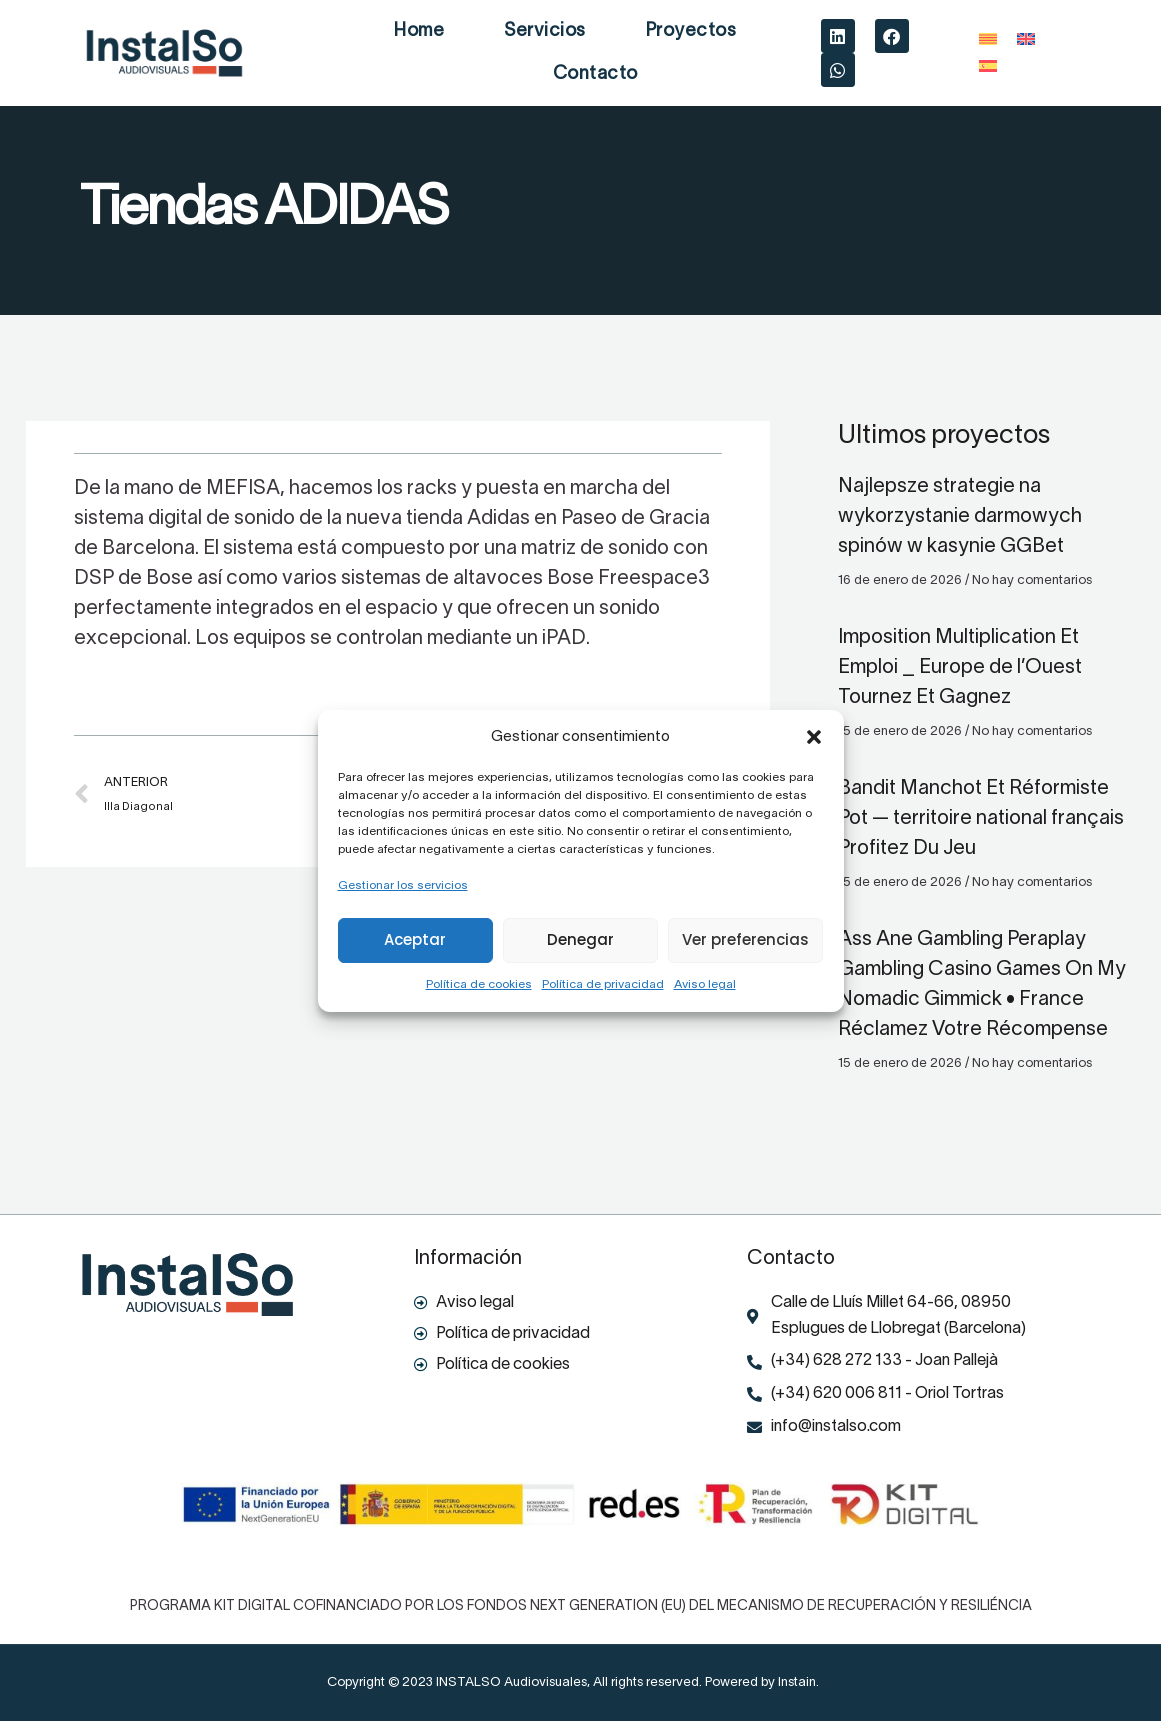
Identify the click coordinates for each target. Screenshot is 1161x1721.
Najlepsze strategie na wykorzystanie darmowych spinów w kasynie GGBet (960, 517)
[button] (814, 737)
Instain (797, 1683)
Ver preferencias (745, 939)
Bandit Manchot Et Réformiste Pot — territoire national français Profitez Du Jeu (981, 819)
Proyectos (691, 31)
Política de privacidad (603, 984)
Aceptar (415, 939)
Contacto (595, 74)
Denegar (580, 939)
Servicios (545, 31)
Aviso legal (705, 984)
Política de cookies (479, 984)
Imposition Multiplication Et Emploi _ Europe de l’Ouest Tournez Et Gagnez (960, 668)
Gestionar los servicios (403, 885)
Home (419, 31)
